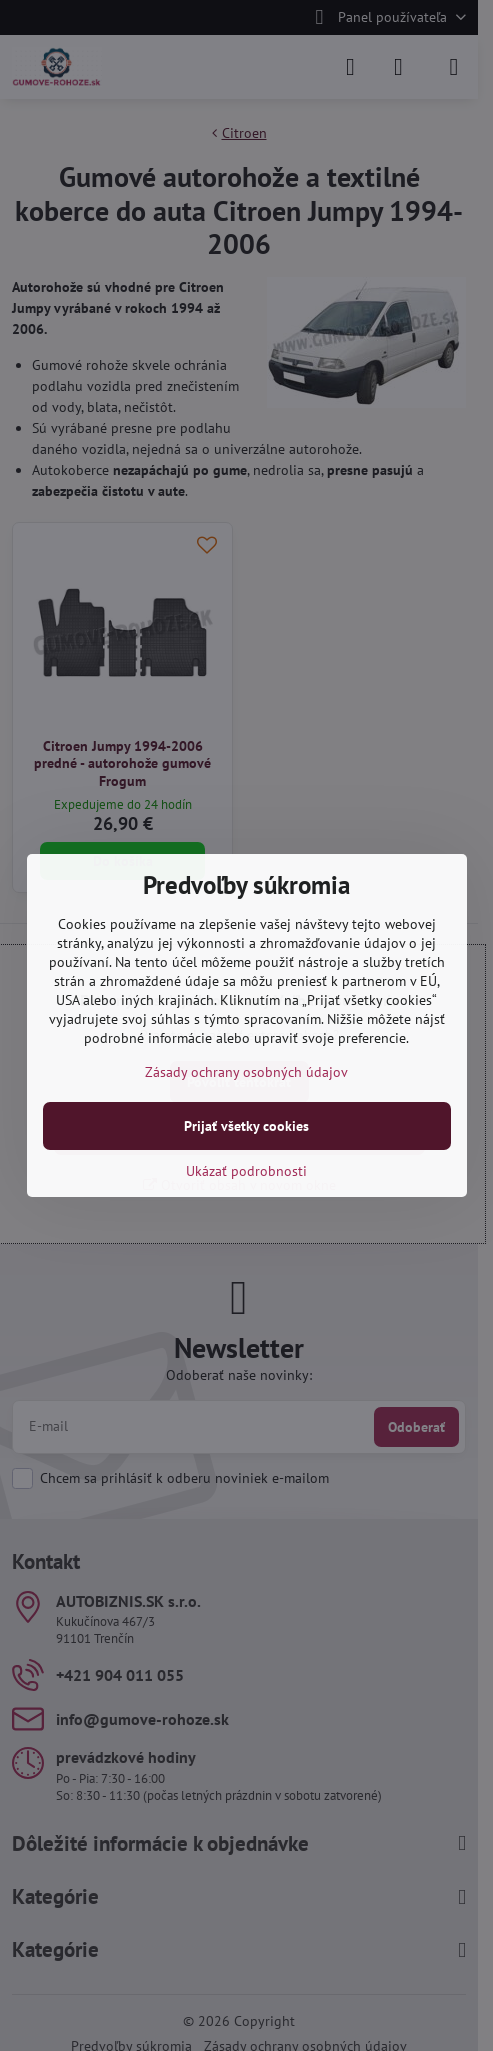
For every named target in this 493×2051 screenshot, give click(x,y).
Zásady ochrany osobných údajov (246, 1072)
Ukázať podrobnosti (246, 1171)
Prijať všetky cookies (246, 1126)
